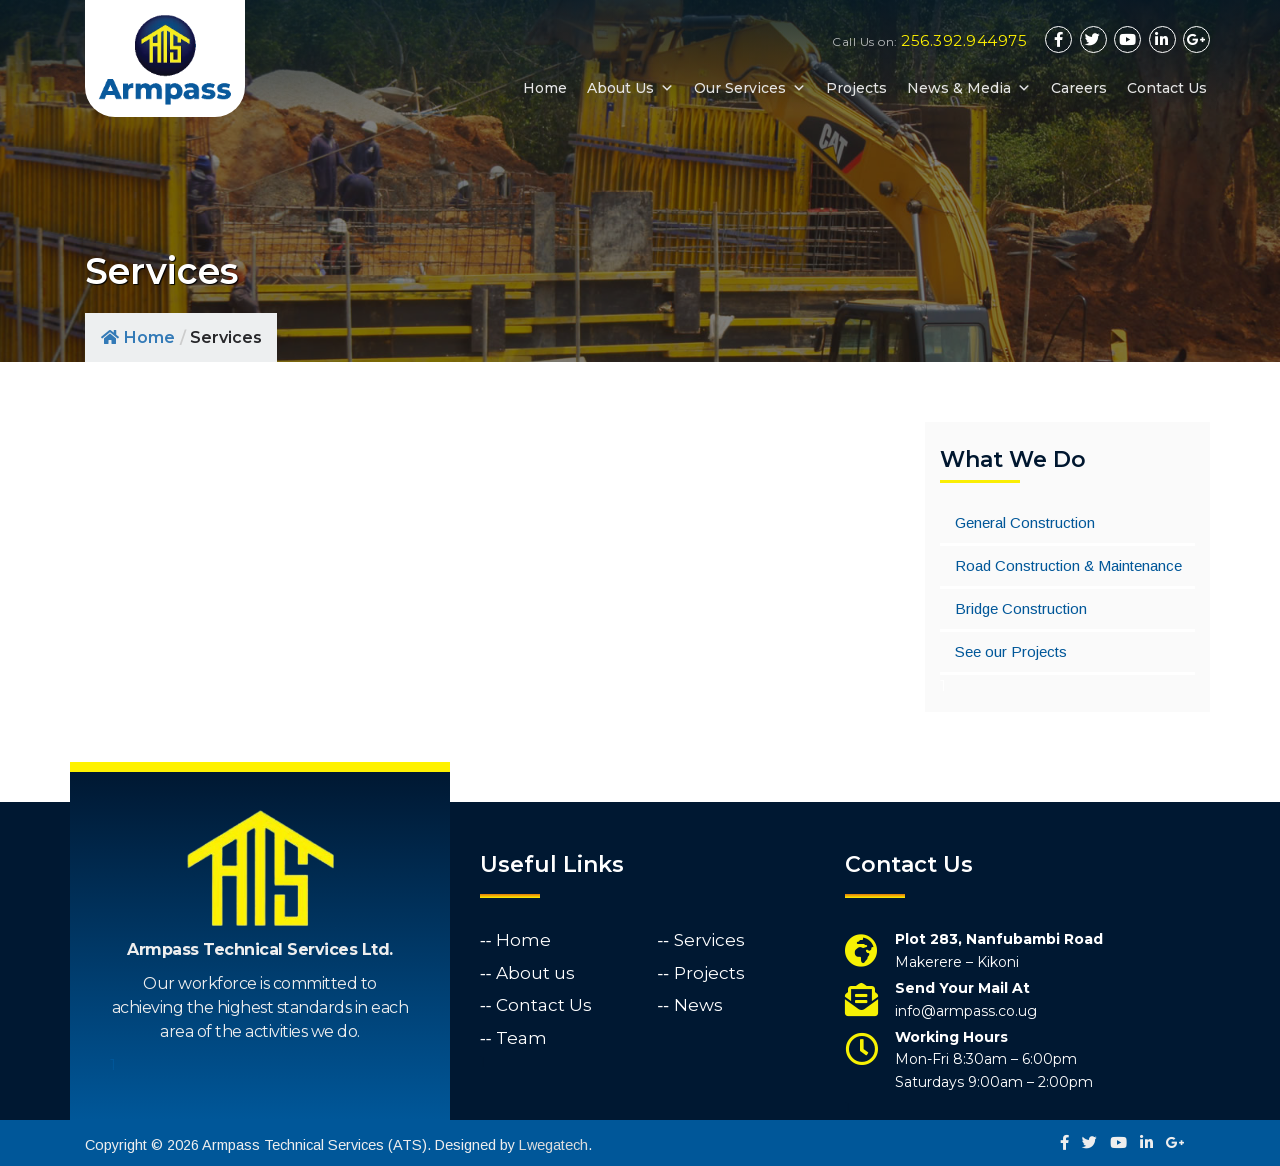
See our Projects (1011, 651)
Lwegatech (553, 1145)
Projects (856, 88)
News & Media (969, 88)
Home (545, 88)
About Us (630, 88)
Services (709, 940)
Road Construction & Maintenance (1068, 565)
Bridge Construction (1021, 608)
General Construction (1025, 522)
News (698, 1005)
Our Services (750, 88)
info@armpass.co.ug (966, 1011)
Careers (1079, 88)
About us (535, 973)
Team (521, 1038)
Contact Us (1167, 88)
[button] (664, 88)
